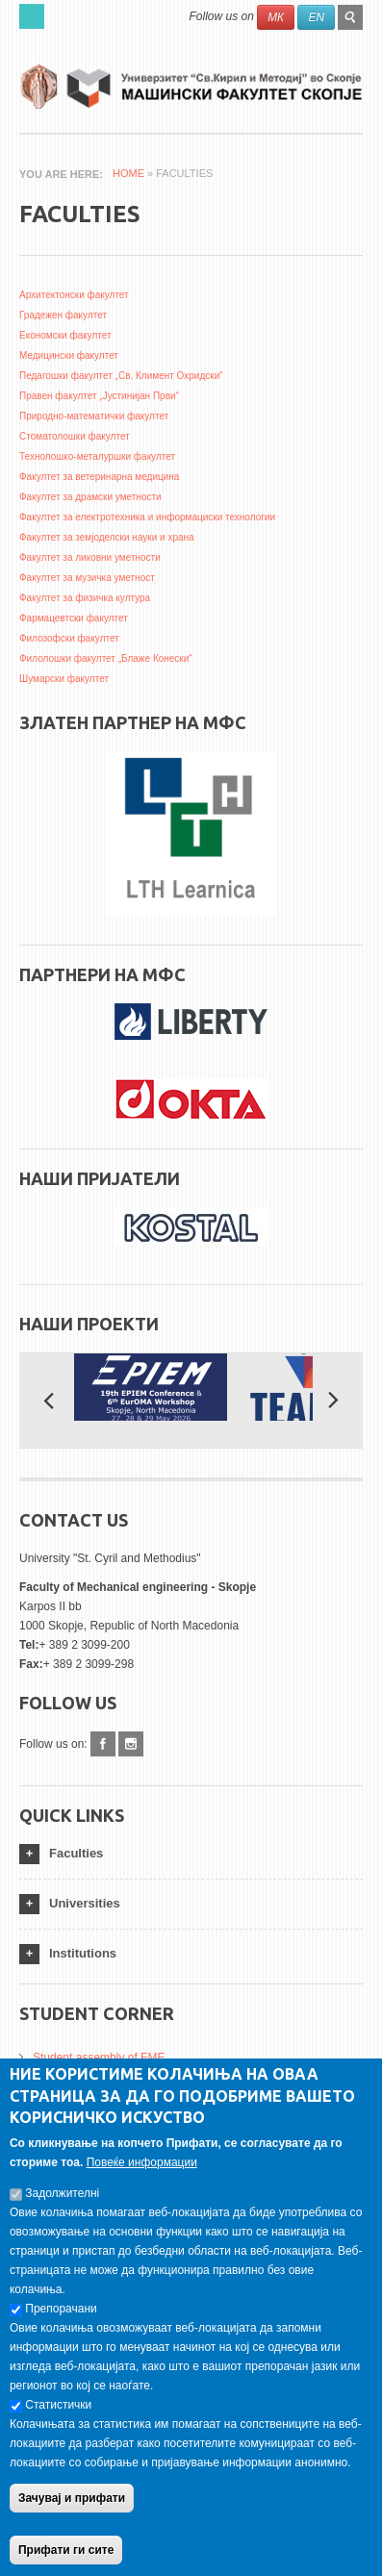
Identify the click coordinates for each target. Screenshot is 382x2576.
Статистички (58, 2420)
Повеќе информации (142, 2178)
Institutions (82, 1953)
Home (128, 173)
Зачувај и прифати (71, 2513)
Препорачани (60, 2324)
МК (275, 17)
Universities (84, 1903)
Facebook (102, 1743)
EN (316, 17)
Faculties (76, 1853)
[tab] (191, 1854)
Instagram (130, 1743)
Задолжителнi (62, 2208)
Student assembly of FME (99, 2057)
